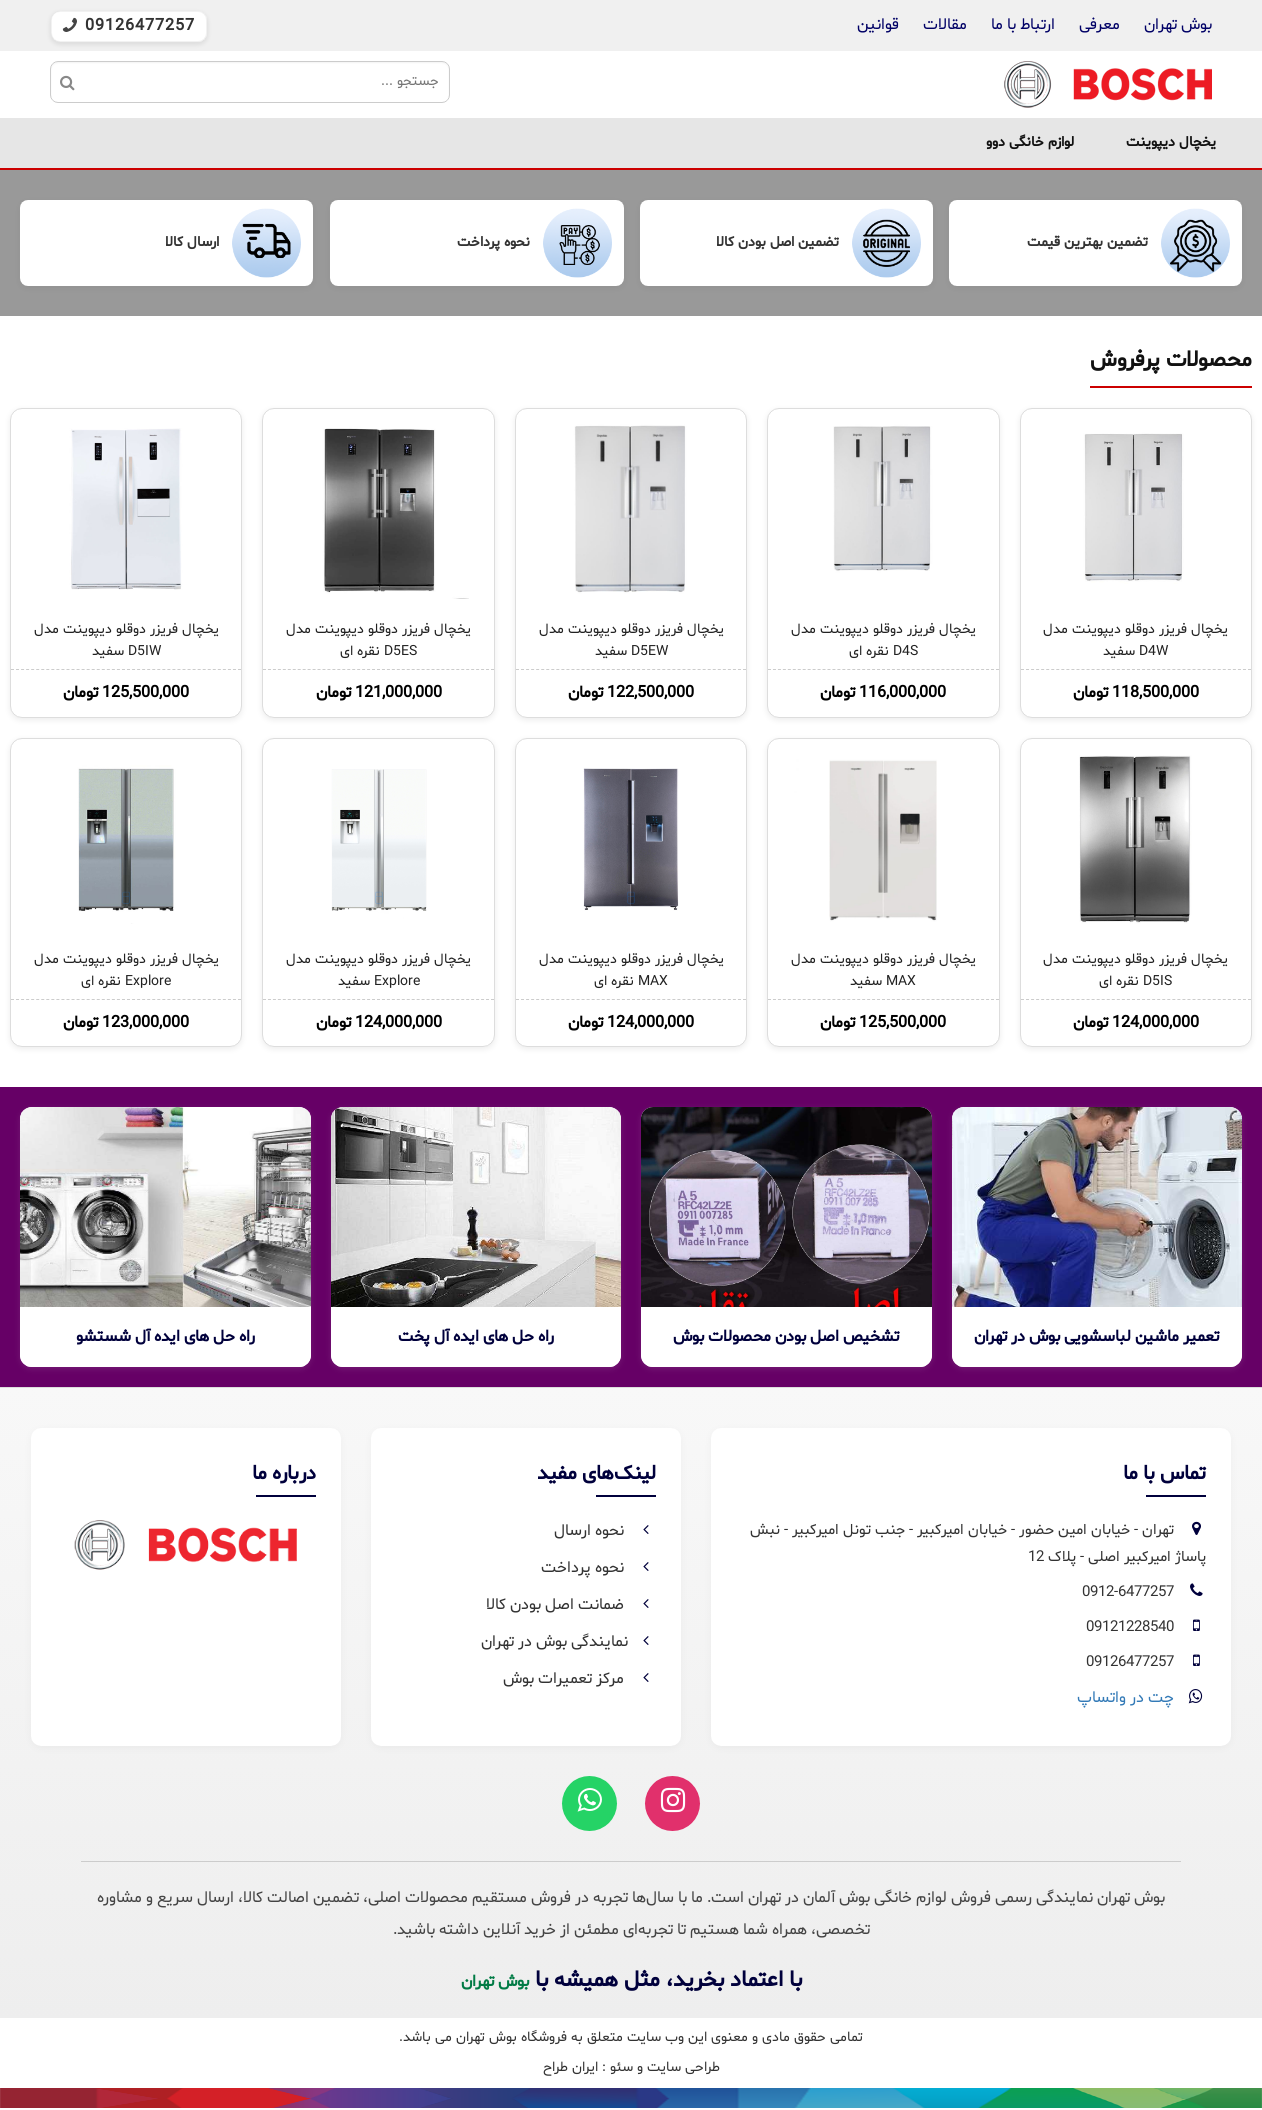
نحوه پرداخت (493, 242)
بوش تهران (1178, 25)
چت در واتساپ (1125, 1698)
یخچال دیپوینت (1171, 142)
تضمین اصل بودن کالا (777, 242)
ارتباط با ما (1021, 25)
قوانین (878, 25)
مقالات (945, 25)
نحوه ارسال (605, 1531)
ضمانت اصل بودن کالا (571, 1605)
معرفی (1099, 25)
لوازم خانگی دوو (1030, 142)
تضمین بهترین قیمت (1087, 242)
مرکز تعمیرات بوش (579, 1679)
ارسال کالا (192, 242)
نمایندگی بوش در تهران (568, 1642)
